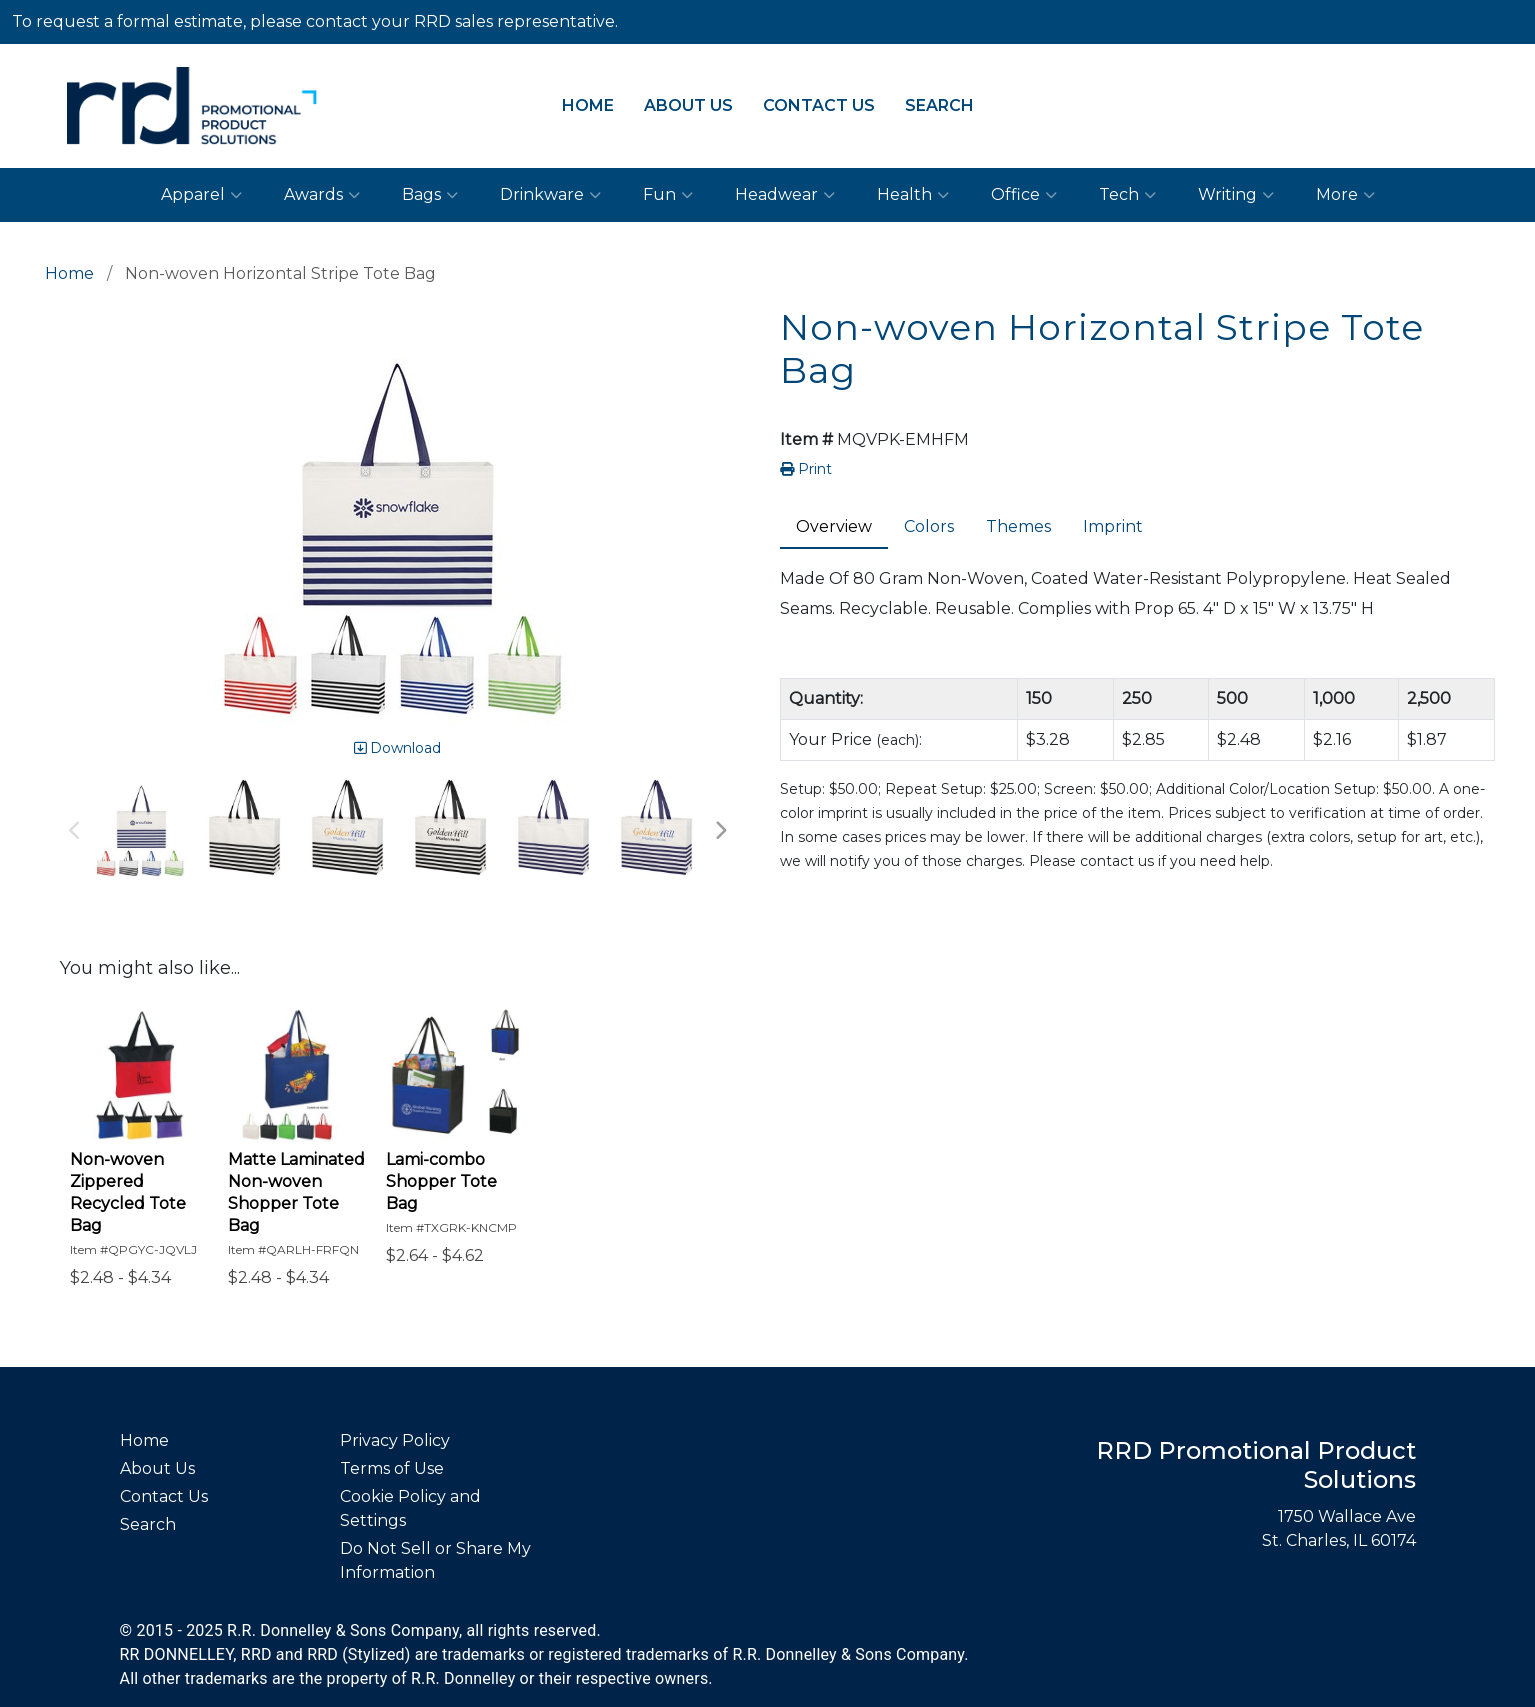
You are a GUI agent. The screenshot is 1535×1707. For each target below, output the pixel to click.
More (1345, 195)
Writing (1236, 195)
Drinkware (550, 195)
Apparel (201, 195)
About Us (688, 105)
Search (939, 105)
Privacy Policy (395, 1440)
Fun (668, 195)
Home (588, 105)
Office (1024, 195)
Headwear (785, 195)
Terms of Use (392, 1468)
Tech (1127, 195)
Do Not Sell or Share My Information (435, 1560)
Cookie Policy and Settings (410, 1508)
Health (913, 195)
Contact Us (819, 105)
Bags (430, 195)
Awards (322, 195)
